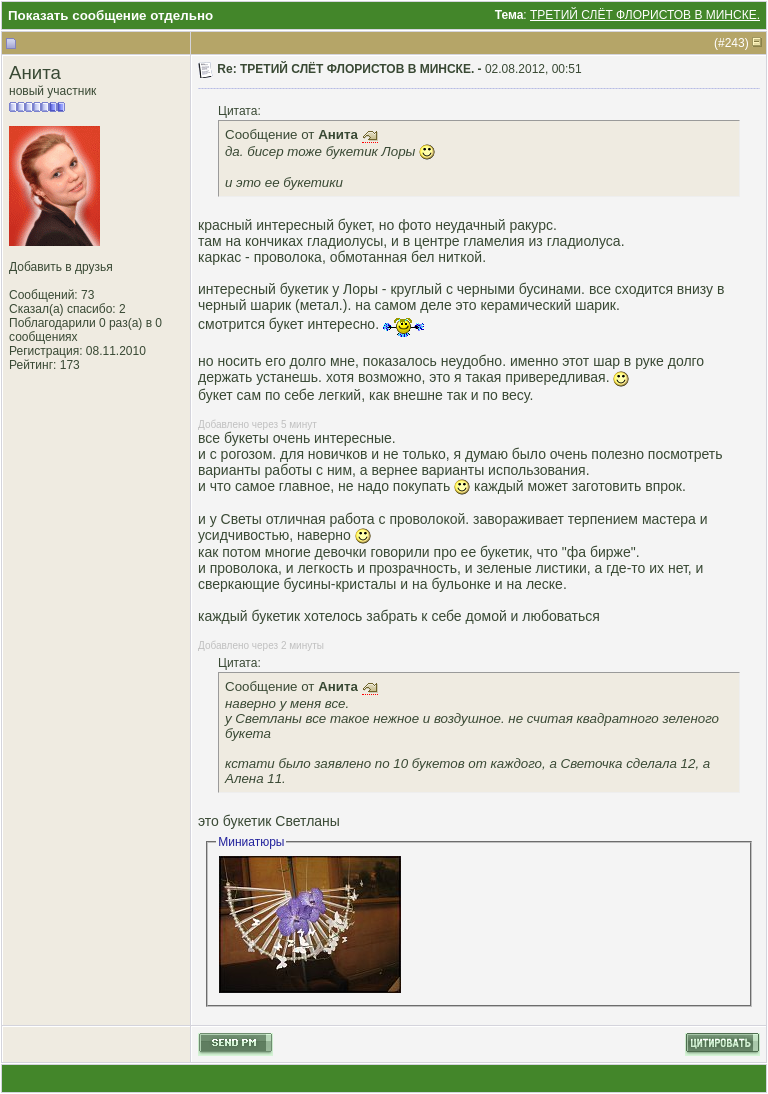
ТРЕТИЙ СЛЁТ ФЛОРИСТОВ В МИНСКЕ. (645, 15)
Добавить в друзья (61, 267)
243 (735, 43)
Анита (35, 72)
